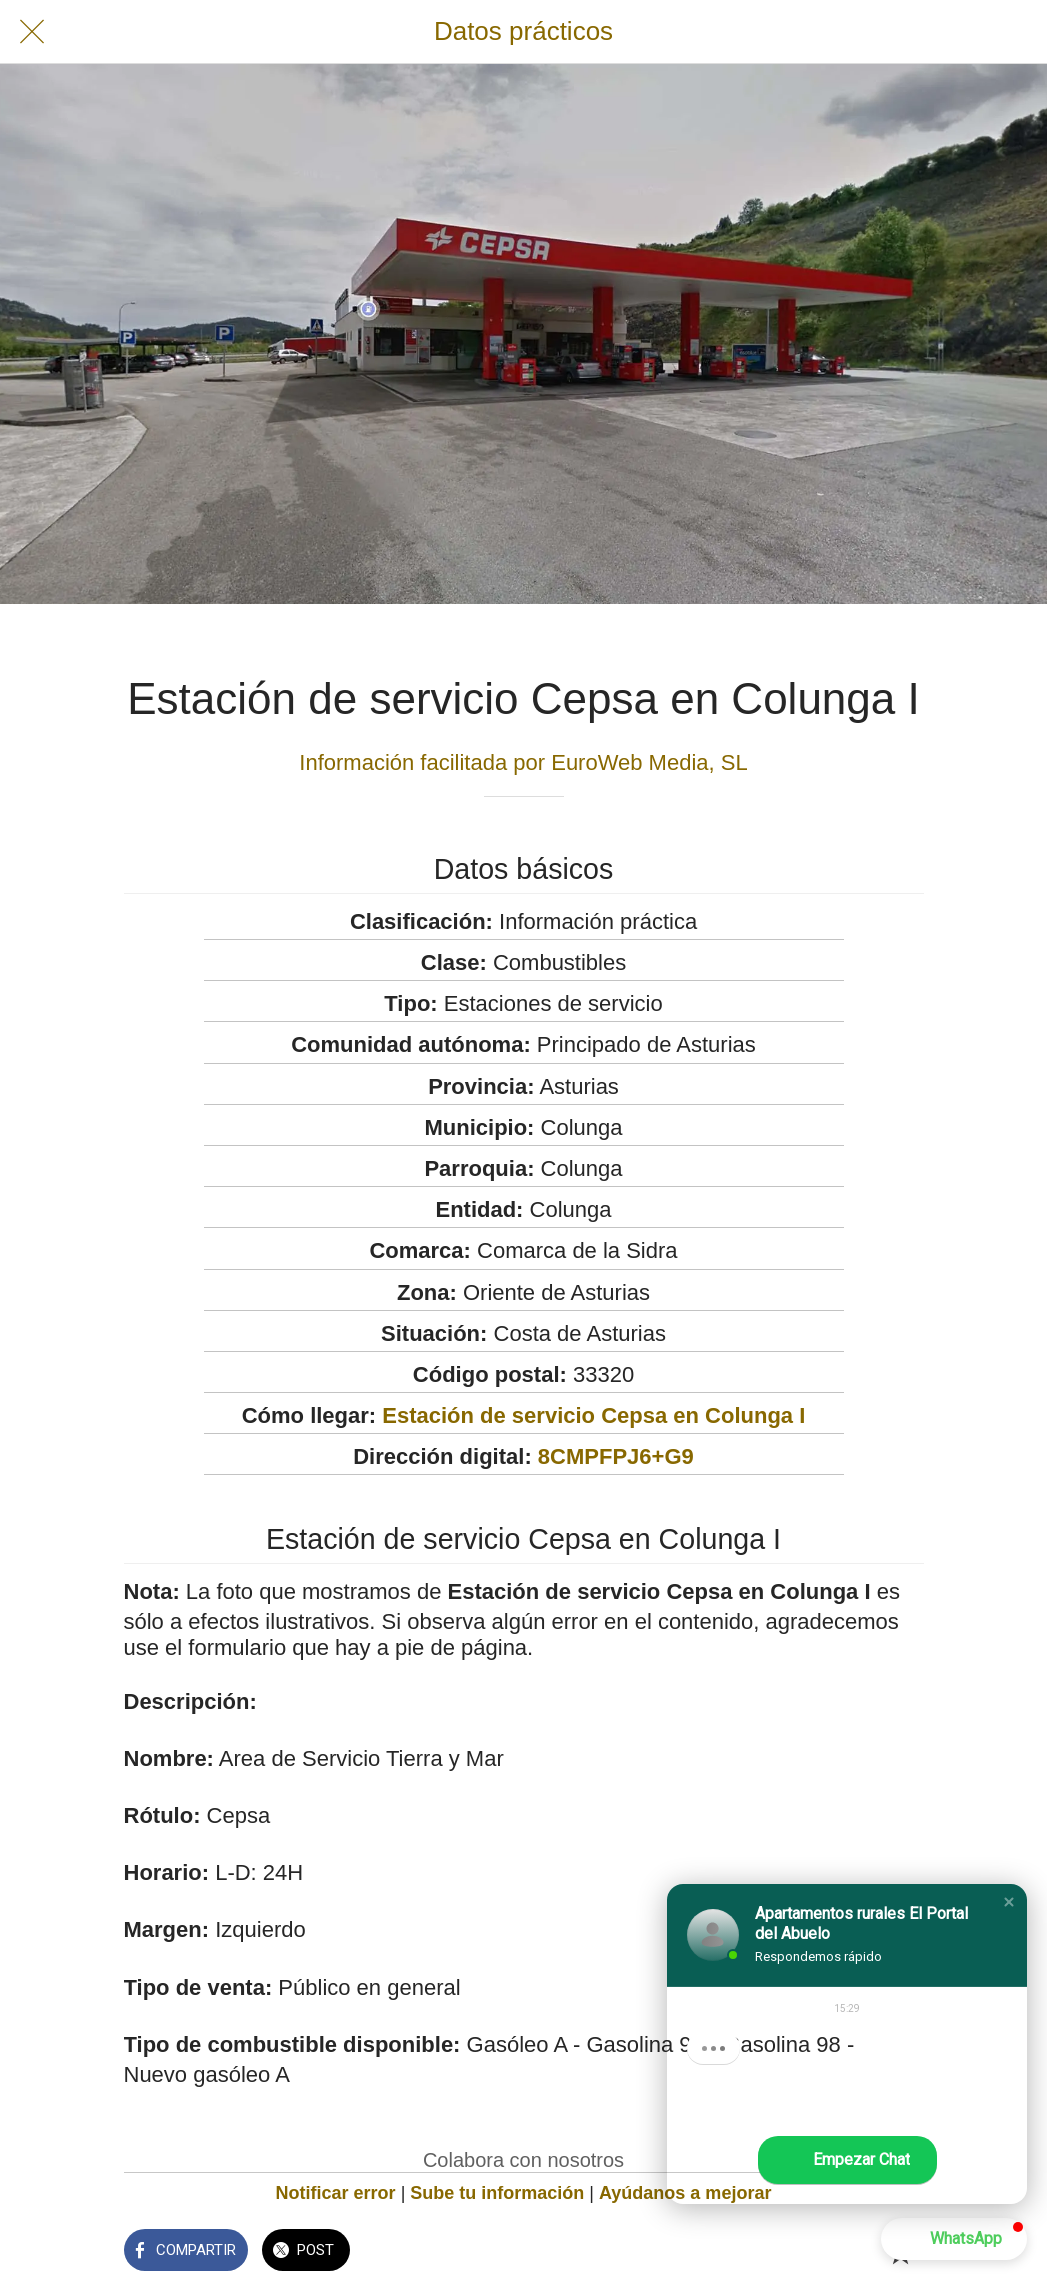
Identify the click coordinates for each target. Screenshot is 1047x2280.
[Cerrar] (32, 32)
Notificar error (336, 2193)
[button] (1009, 1902)
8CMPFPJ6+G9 (616, 1456)
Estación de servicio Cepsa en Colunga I (593, 1415)
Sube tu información (497, 2193)
